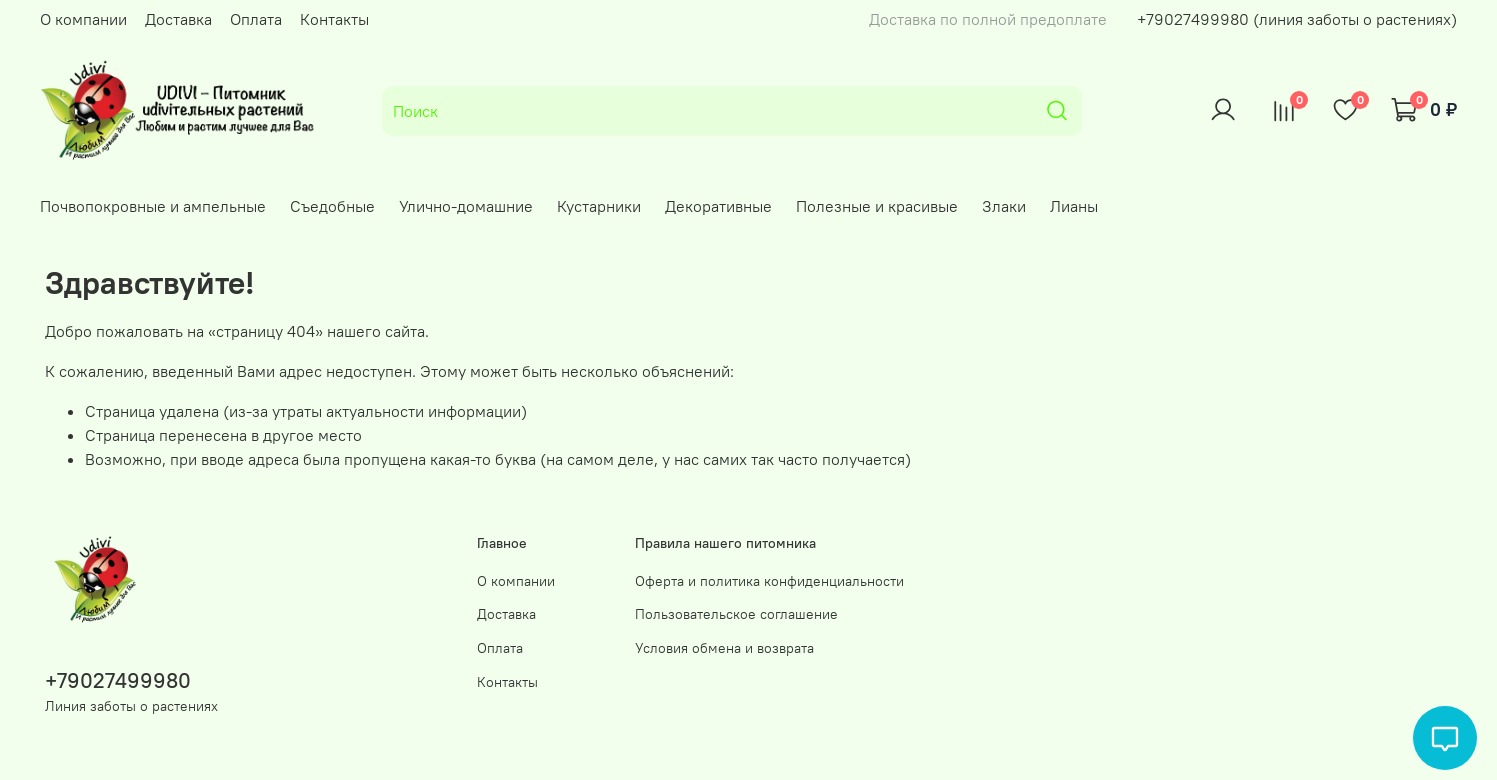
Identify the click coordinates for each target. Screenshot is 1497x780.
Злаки (1004, 206)
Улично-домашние (466, 206)
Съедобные (332, 206)
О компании (83, 19)
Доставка (178, 19)
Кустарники (599, 206)
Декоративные (718, 206)
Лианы (1074, 206)
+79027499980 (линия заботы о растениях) (1297, 19)
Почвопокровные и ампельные (153, 206)
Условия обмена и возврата (724, 648)
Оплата (256, 19)
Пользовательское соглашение (736, 614)
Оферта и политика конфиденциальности (769, 581)
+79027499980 (118, 680)
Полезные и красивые (877, 206)
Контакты (334, 19)
